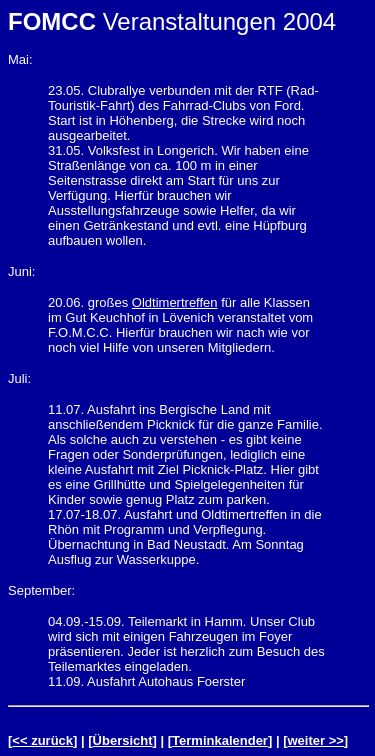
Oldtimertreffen (175, 302)
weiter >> (315, 740)
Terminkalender (220, 740)
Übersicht (123, 740)
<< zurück (42, 740)
